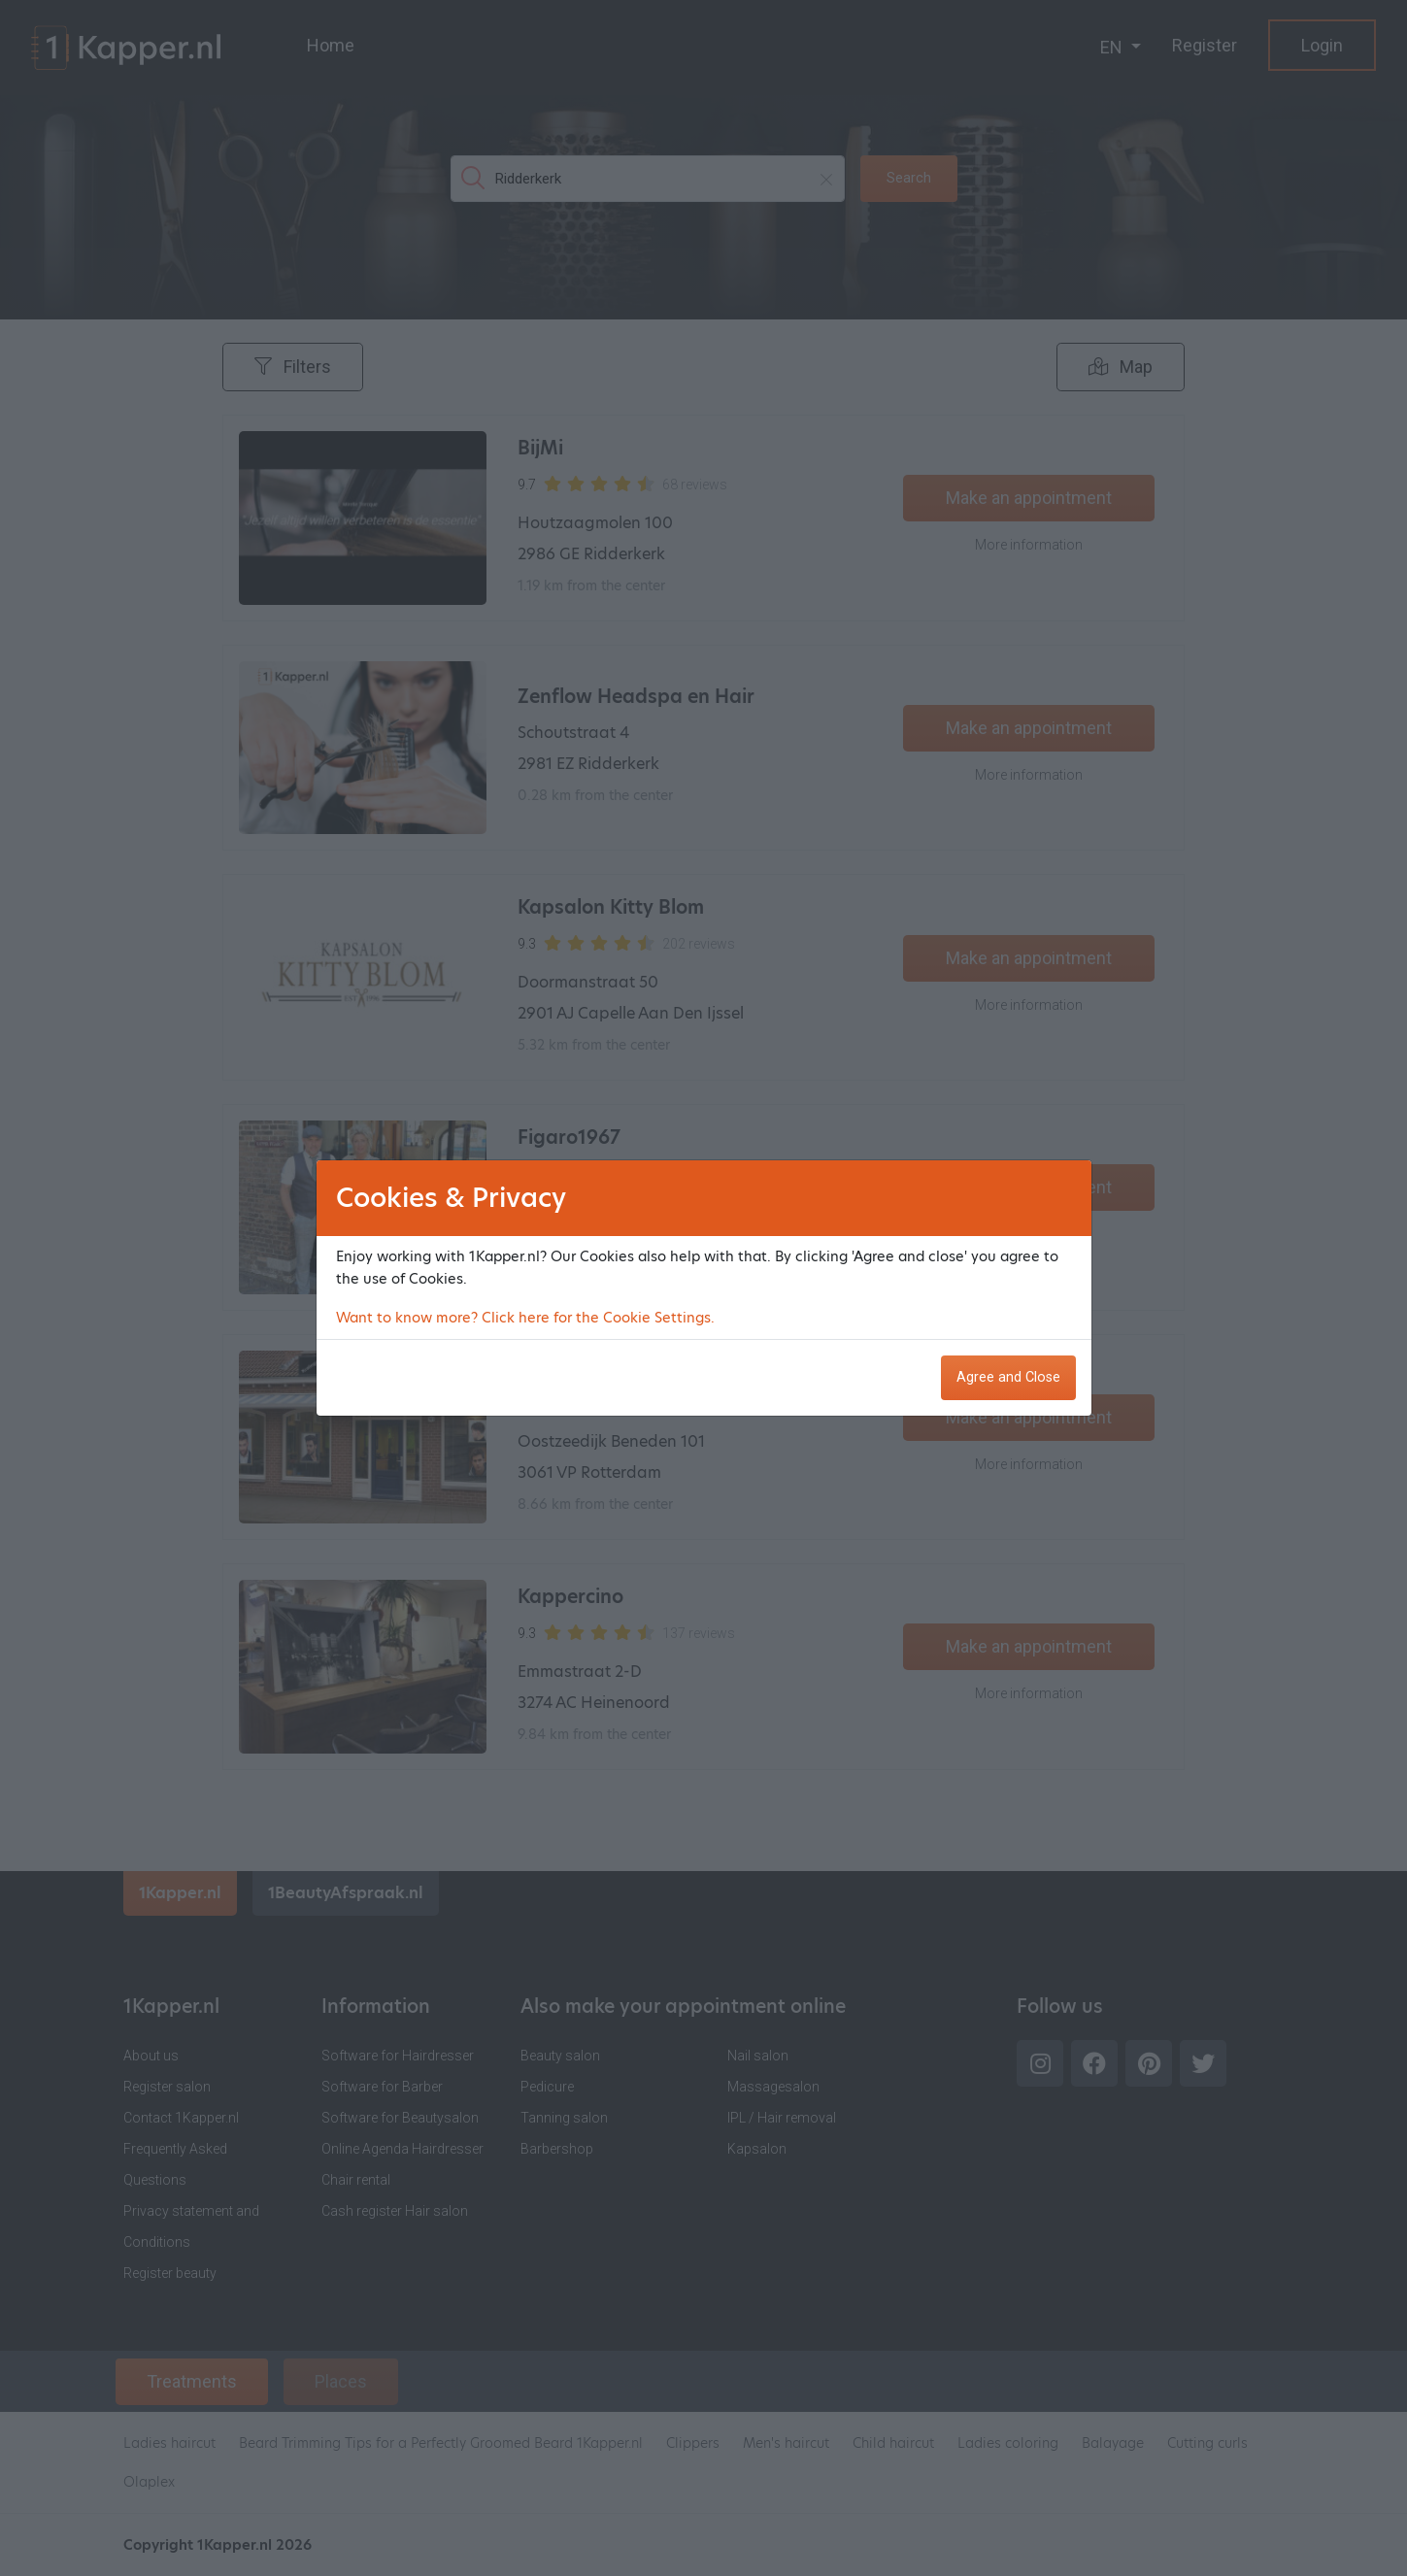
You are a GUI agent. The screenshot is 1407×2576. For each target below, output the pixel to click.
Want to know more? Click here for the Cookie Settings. (525, 1317)
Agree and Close (1008, 1377)
